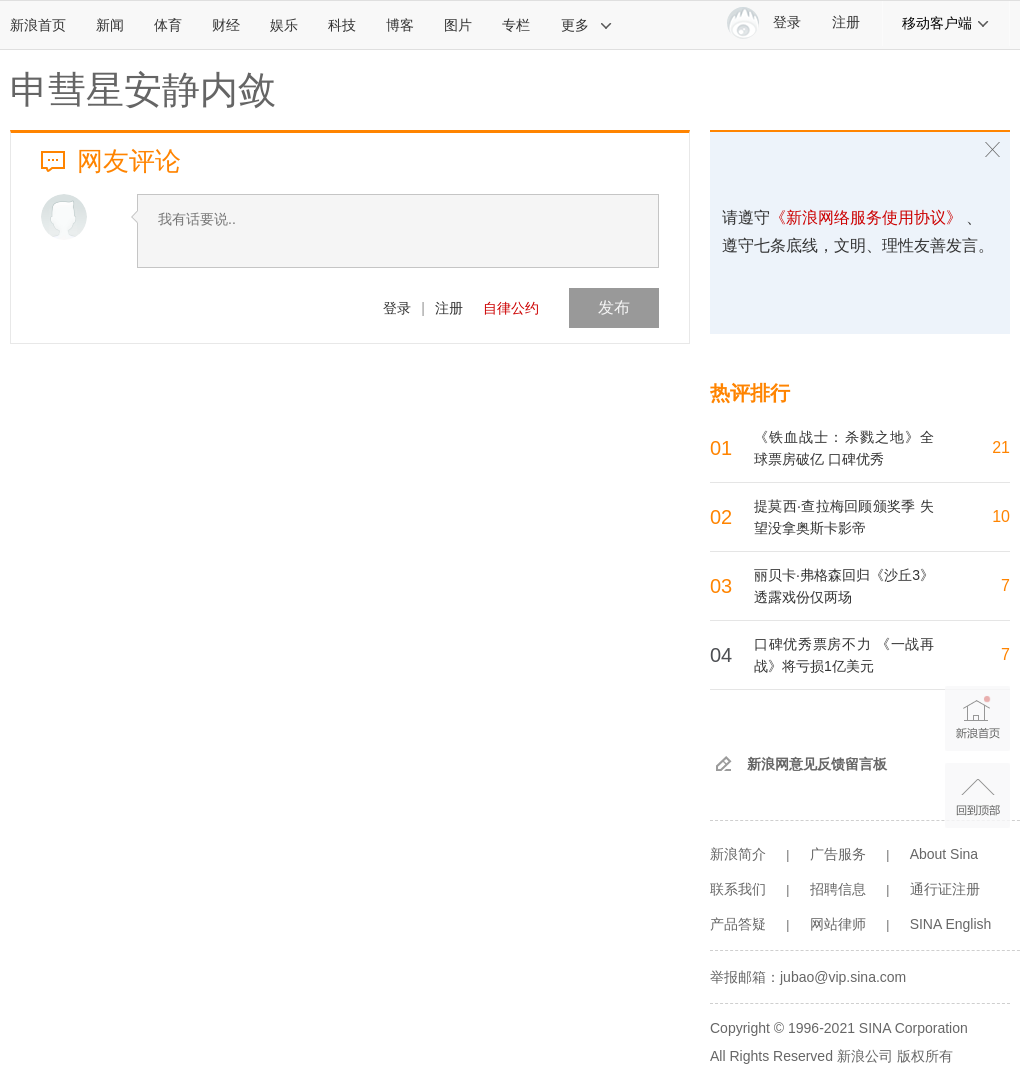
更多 (587, 25)
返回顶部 (977, 795)
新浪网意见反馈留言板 (817, 764)
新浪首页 (38, 25)
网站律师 (838, 924)
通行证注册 (945, 889)
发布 (614, 307)
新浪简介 (738, 854)
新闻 (110, 25)
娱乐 (284, 25)
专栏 (516, 25)
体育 (168, 25)
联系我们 (738, 889)
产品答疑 (738, 924)
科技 (342, 25)
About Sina (944, 854)
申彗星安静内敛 (143, 90)
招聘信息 (838, 889)
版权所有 (925, 1056)
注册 (846, 22)
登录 (397, 308)
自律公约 (511, 308)
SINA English (951, 924)
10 (1001, 516)
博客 (400, 25)
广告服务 (838, 854)
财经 (226, 25)
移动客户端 (946, 23)
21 (1001, 447)
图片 (458, 25)
